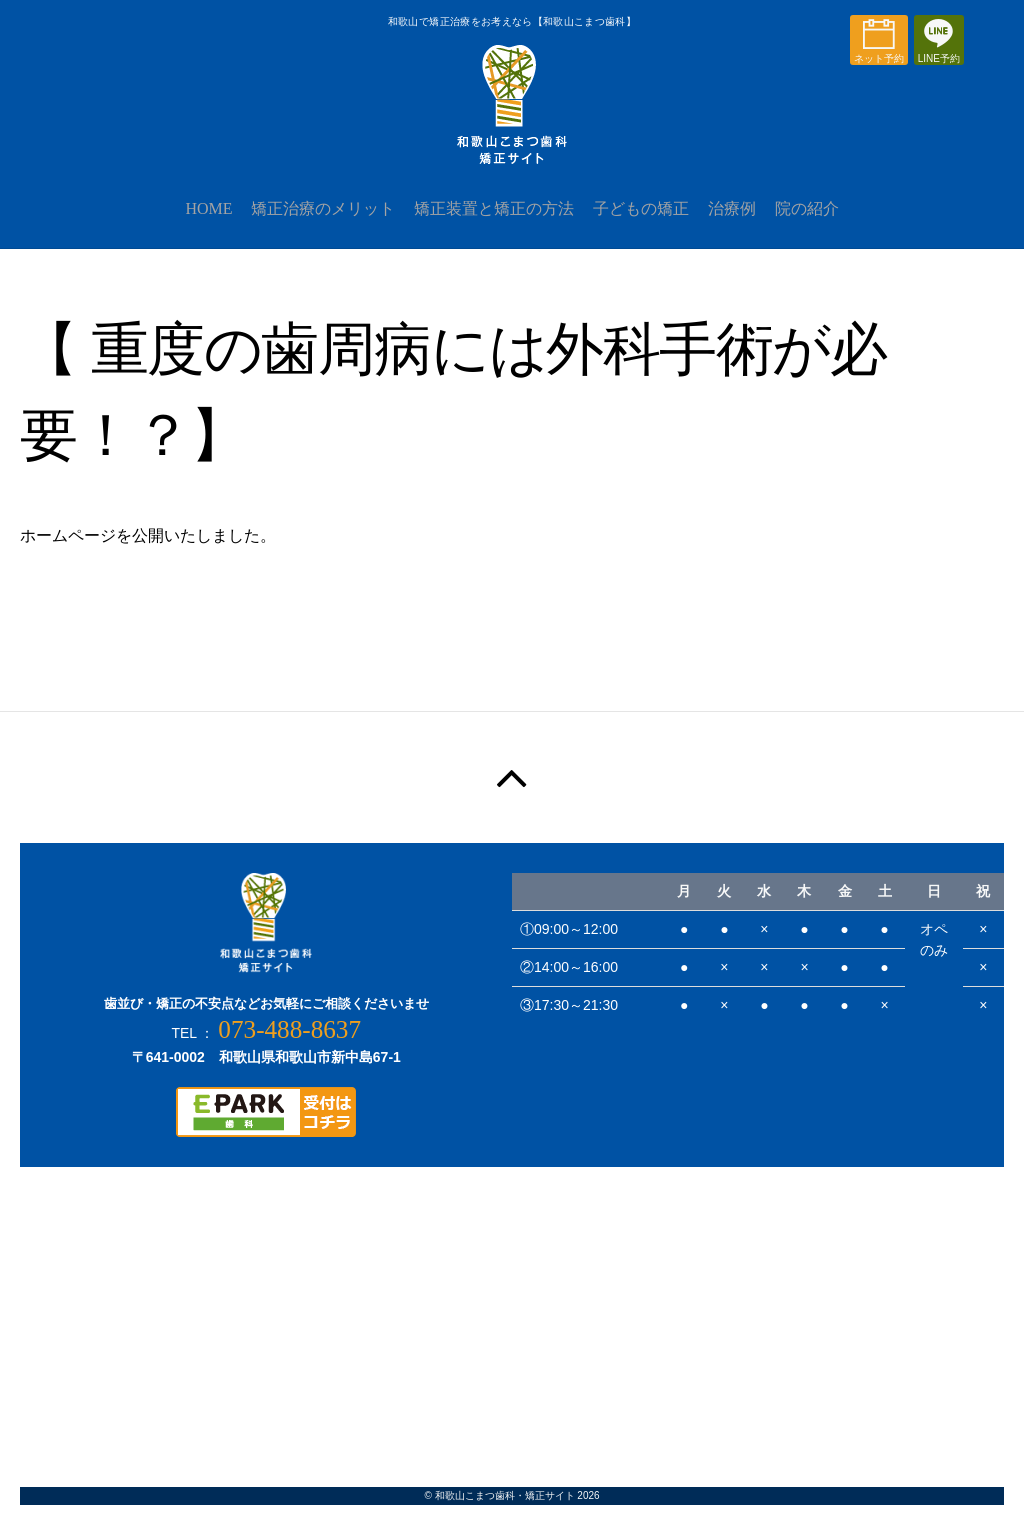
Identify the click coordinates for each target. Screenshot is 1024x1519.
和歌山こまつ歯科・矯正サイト (505, 1509)
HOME (188, 221)
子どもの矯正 (645, 221)
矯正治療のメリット (311, 221)
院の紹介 (827, 221)
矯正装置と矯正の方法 (490, 221)
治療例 (744, 221)
